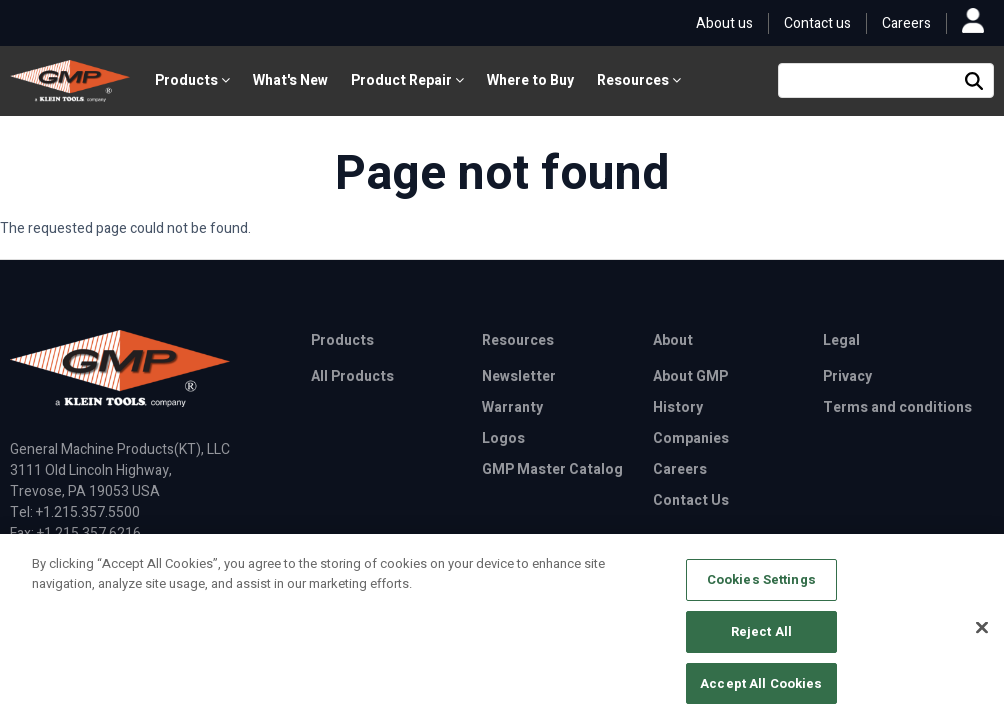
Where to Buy (530, 80)
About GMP (690, 376)
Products (192, 80)
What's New (290, 80)
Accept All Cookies (761, 689)
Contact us (817, 23)
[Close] (982, 634)
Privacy (847, 376)
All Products (352, 376)
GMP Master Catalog (552, 469)
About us (724, 23)
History (678, 407)
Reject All (761, 637)
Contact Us (691, 500)
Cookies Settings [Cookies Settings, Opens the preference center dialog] (761, 586)
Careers (906, 23)
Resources (639, 80)
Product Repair (407, 80)
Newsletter (519, 376)
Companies (691, 438)
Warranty (512, 407)
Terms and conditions (897, 407)
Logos (503, 438)
